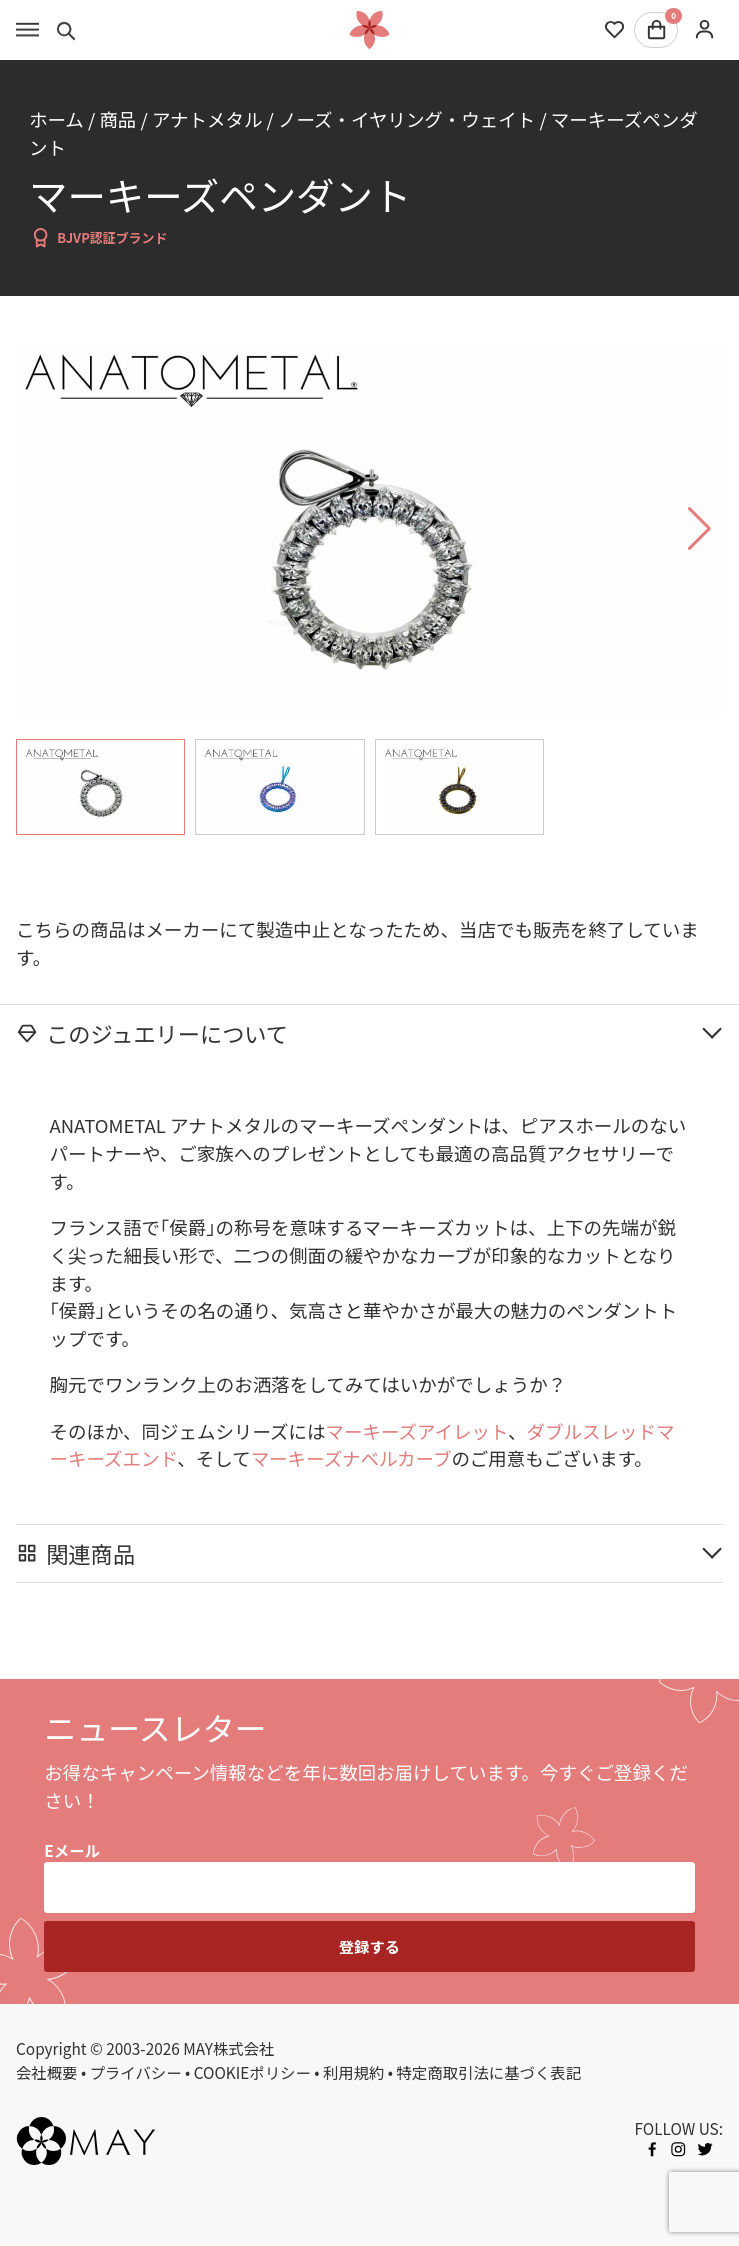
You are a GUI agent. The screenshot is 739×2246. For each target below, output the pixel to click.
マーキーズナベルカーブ (351, 1458)
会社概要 (47, 2072)
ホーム (56, 119)
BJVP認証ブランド (98, 237)
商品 (117, 119)
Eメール (72, 1850)
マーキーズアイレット (416, 1431)
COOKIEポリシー (252, 2072)
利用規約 (354, 2072)
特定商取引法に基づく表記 (489, 2072)
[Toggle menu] (27, 30)
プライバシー (136, 2072)
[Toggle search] (66, 30)
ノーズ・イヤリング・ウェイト (406, 119)
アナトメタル (207, 119)
